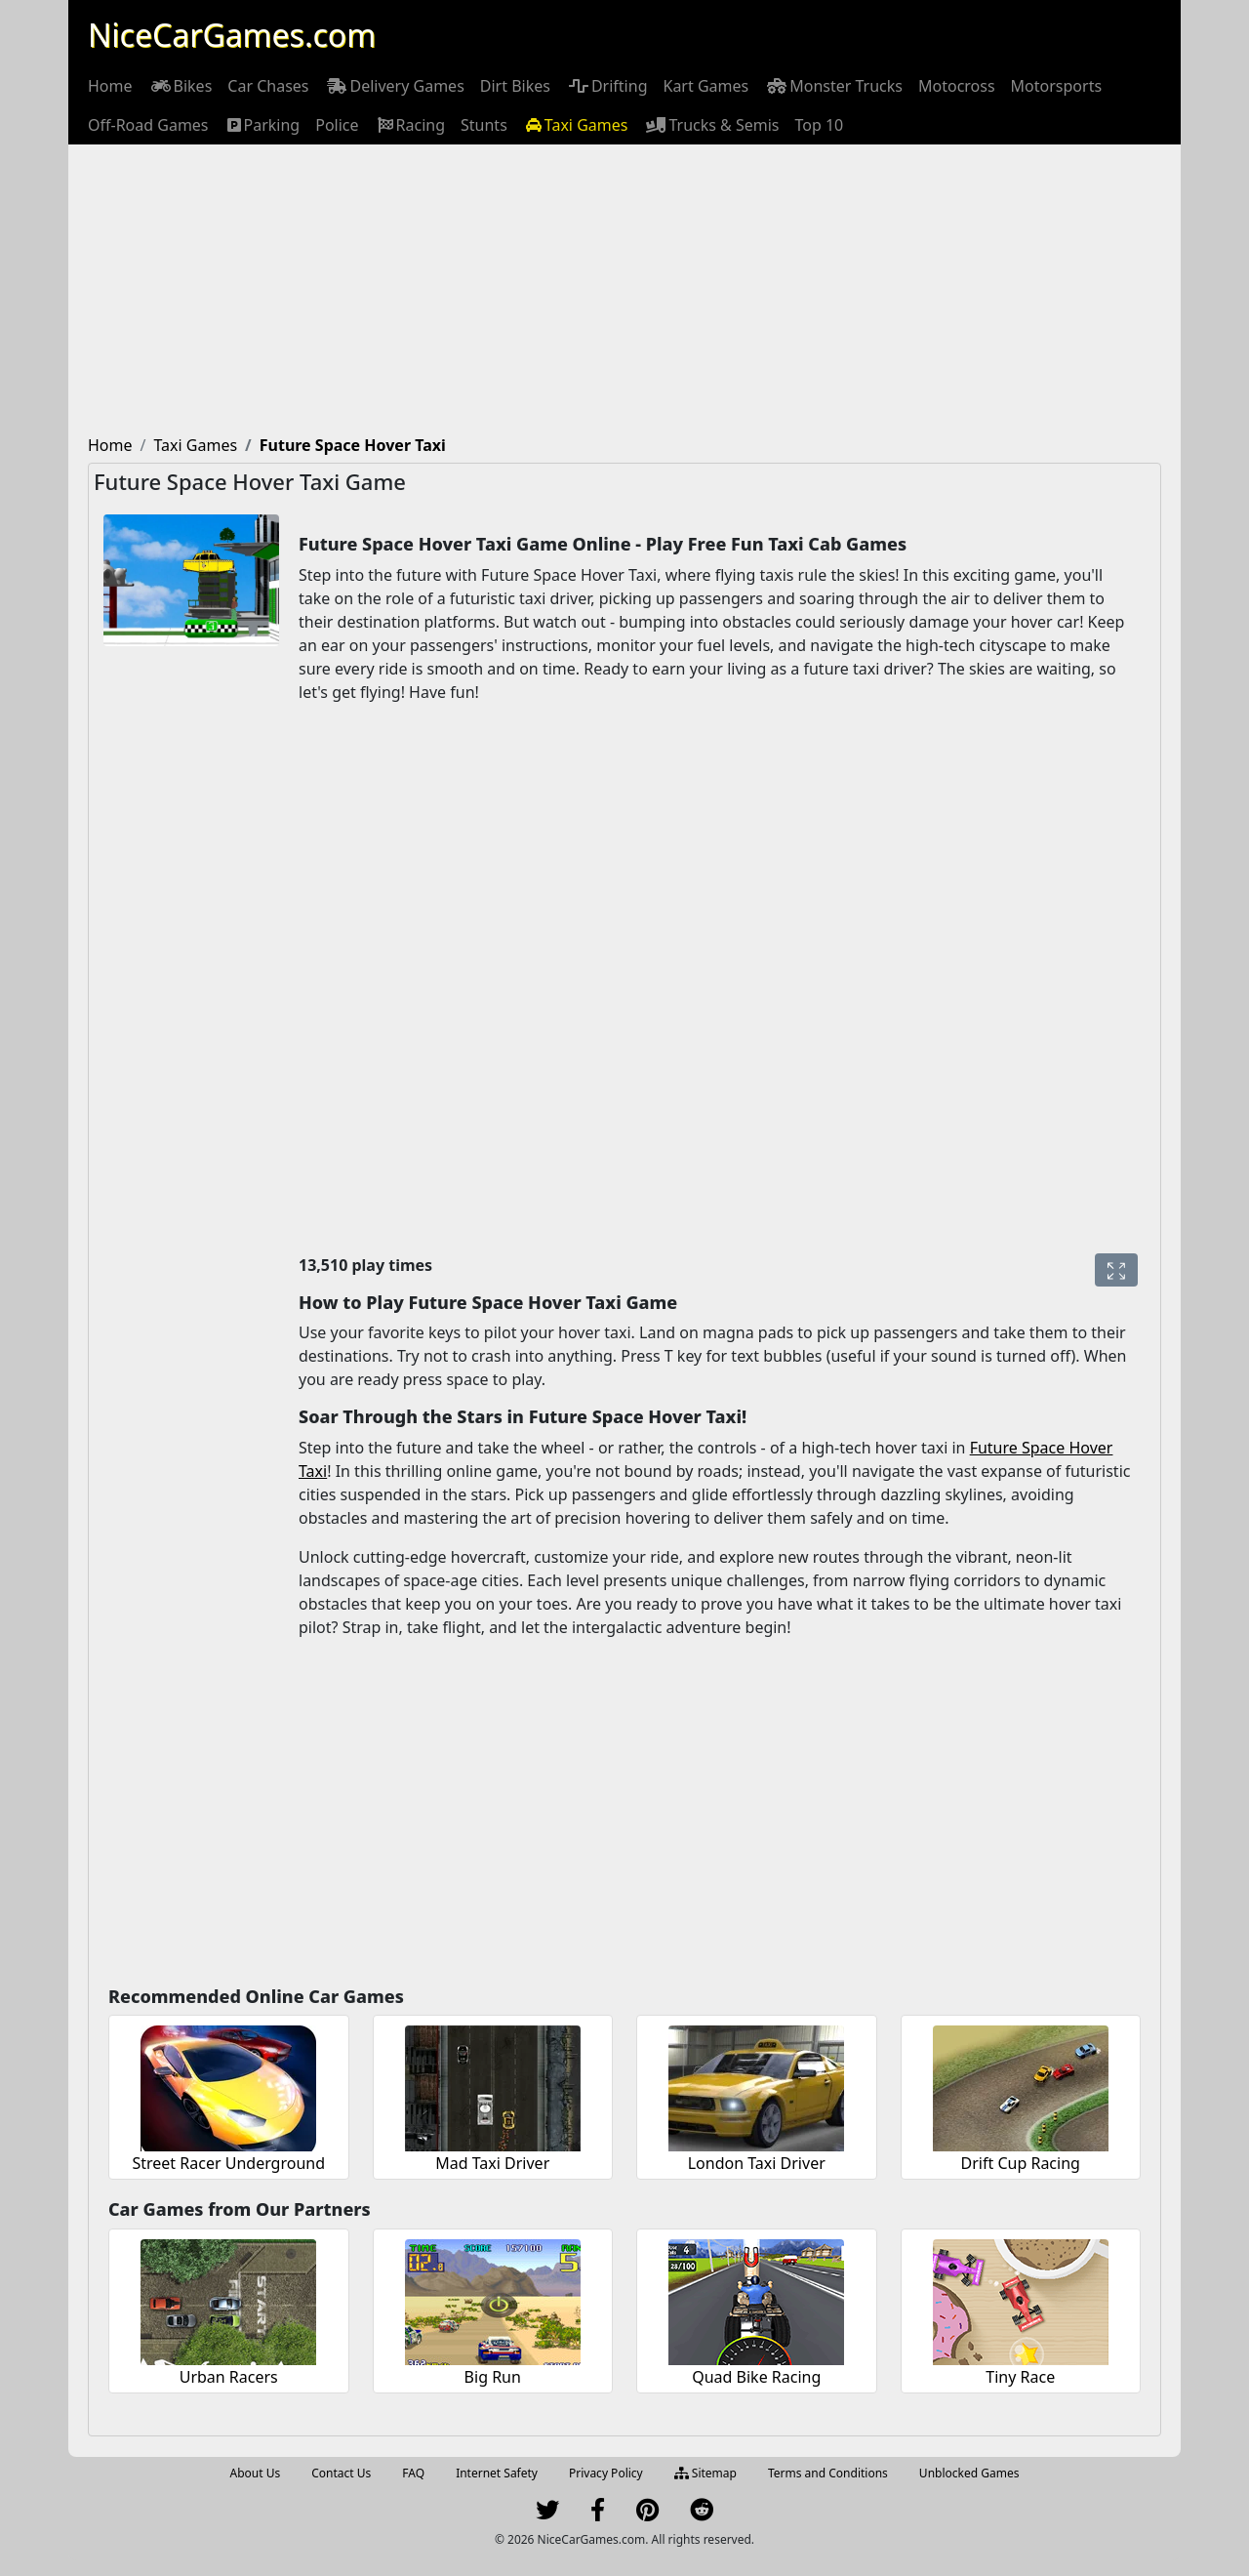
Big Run (492, 2377)
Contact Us (341, 2473)
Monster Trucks (833, 86)
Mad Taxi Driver (492, 2163)
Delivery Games (393, 86)
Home (110, 86)
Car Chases (267, 86)
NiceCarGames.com (232, 35)
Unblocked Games (969, 2473)
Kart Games (705, 86)
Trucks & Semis (711, 125)
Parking (262, 125)
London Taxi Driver (757, 2163)
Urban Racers (229, 2377)
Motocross (956, 86)
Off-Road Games (148, 125)
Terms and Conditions (828, 2473)
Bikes (180, 86)
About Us (255, 2473)
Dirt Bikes (515, 86)
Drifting (607, 86)
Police (336, 125)
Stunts (484, 125)
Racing (410, 125)
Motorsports (1057, 86)
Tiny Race (1020, 2377)
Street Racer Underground (228, 2163)
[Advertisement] (624, 291)
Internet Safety (497, 2473)
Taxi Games (575, 125)
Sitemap (705, 2473)
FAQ (413, 2473)
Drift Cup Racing (1020, 2163)
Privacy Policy (606, 2473)
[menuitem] (110, 85)
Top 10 (819, 125)
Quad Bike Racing (756, 2377)
